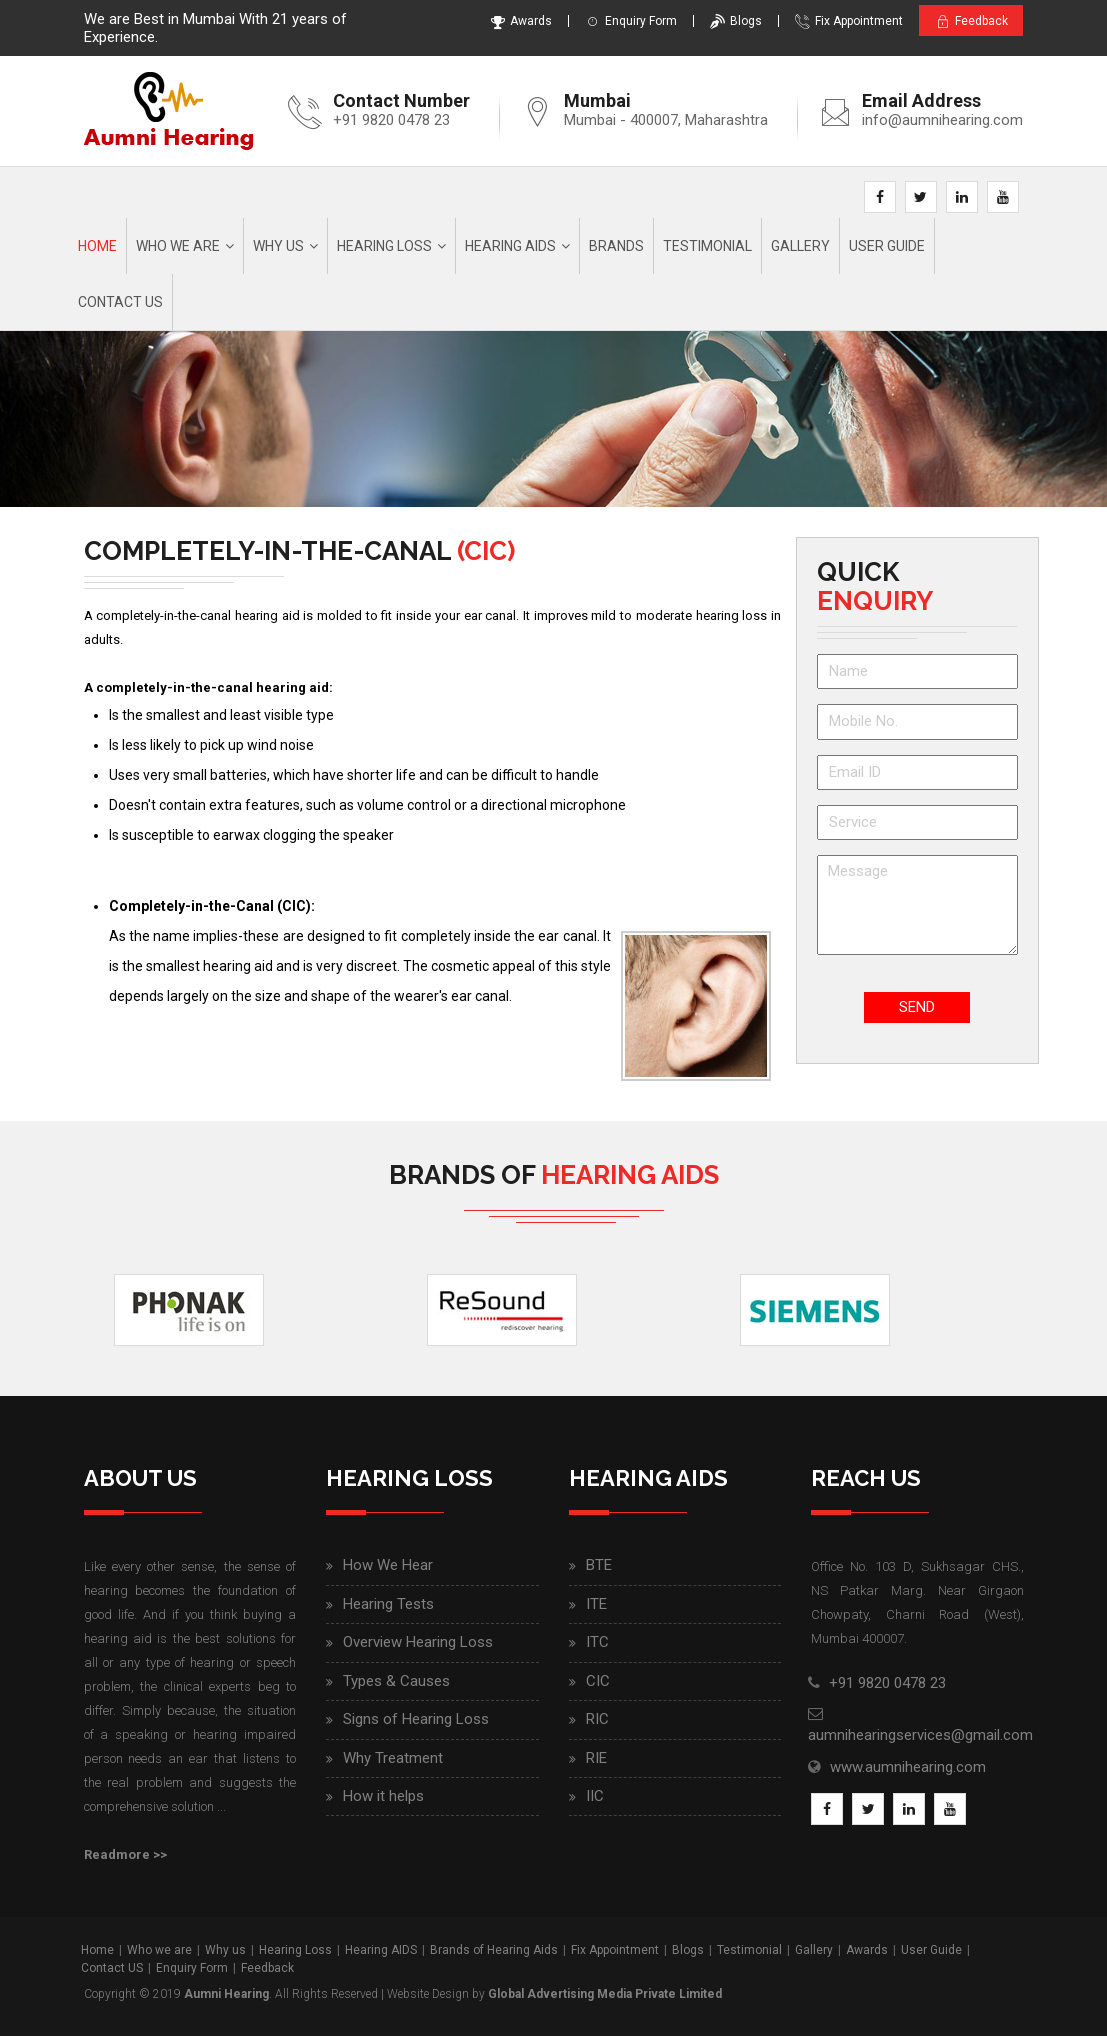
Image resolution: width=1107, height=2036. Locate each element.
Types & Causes (396, 1681)
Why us (278, 246)
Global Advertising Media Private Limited (605, 1994)
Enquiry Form (622, 21)
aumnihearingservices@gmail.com (920, 1736)
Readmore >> (125, 1855)
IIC (595, 1796)
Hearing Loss (384, 246)
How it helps (383, 1796)
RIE (596, 1758)
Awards (512, 21)
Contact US (112, 1968)
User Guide (887, 246)
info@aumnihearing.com (942, 120)
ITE (596, 1604)
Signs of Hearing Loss (416, 1719)
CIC (598, 1681)
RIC (597, 1719)
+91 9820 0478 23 (391, 120)
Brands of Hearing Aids (494, 1951)
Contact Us (120, 302)
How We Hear (388, 1566)
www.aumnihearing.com (908, 1767)
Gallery (800, 246)
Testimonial (707, 246)
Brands (616, 246)
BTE (599, 1566)
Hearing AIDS (510, 246)
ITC (597, 1643)
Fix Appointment (840, 21)
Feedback (966, 21)
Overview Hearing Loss (418, 1643)
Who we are (178, 246)
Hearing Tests (388, 1604)
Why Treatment (393, 1758)
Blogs (727, 21)
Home (97, 246)
